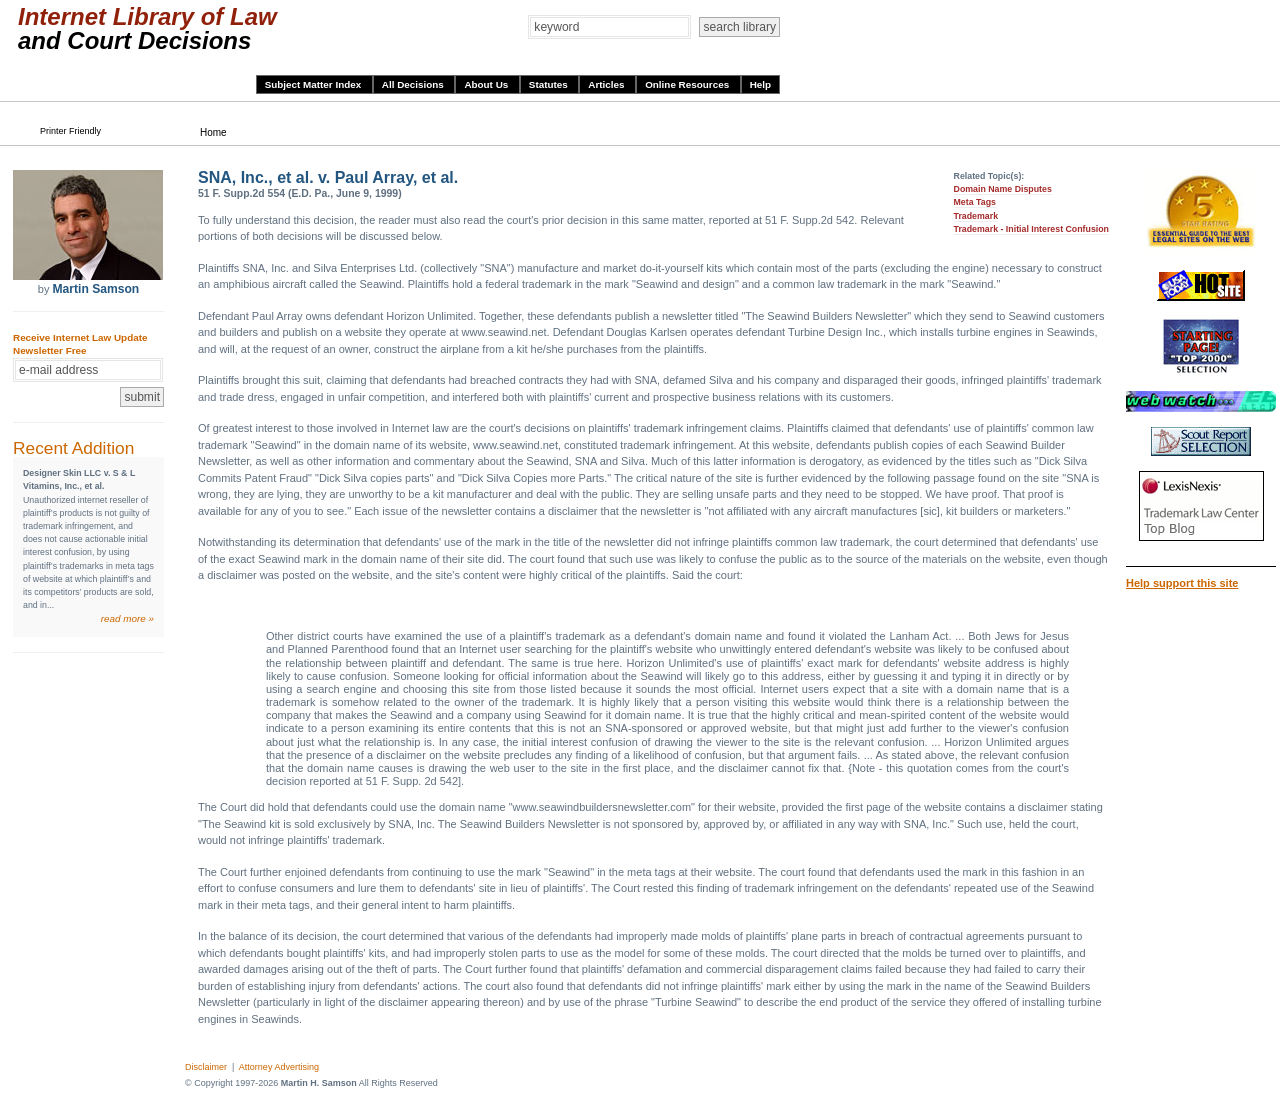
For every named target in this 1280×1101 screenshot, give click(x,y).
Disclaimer (206, 1067)
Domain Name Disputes (1003, 189)
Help (760, 84)
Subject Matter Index (314, 84)
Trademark (976, 216)
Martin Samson (95, 289)
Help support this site (1182, 583)
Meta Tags (975, 202)
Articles (607, 84)
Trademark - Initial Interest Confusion (1031, 229)
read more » (127, 618)
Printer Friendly (70, 131)
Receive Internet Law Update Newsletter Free (80, 344)
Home (213, 132)
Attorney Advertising (279, 1067)
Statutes (550, 84)
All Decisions (414, 84)
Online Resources (688, 84)
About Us (487, 84)
